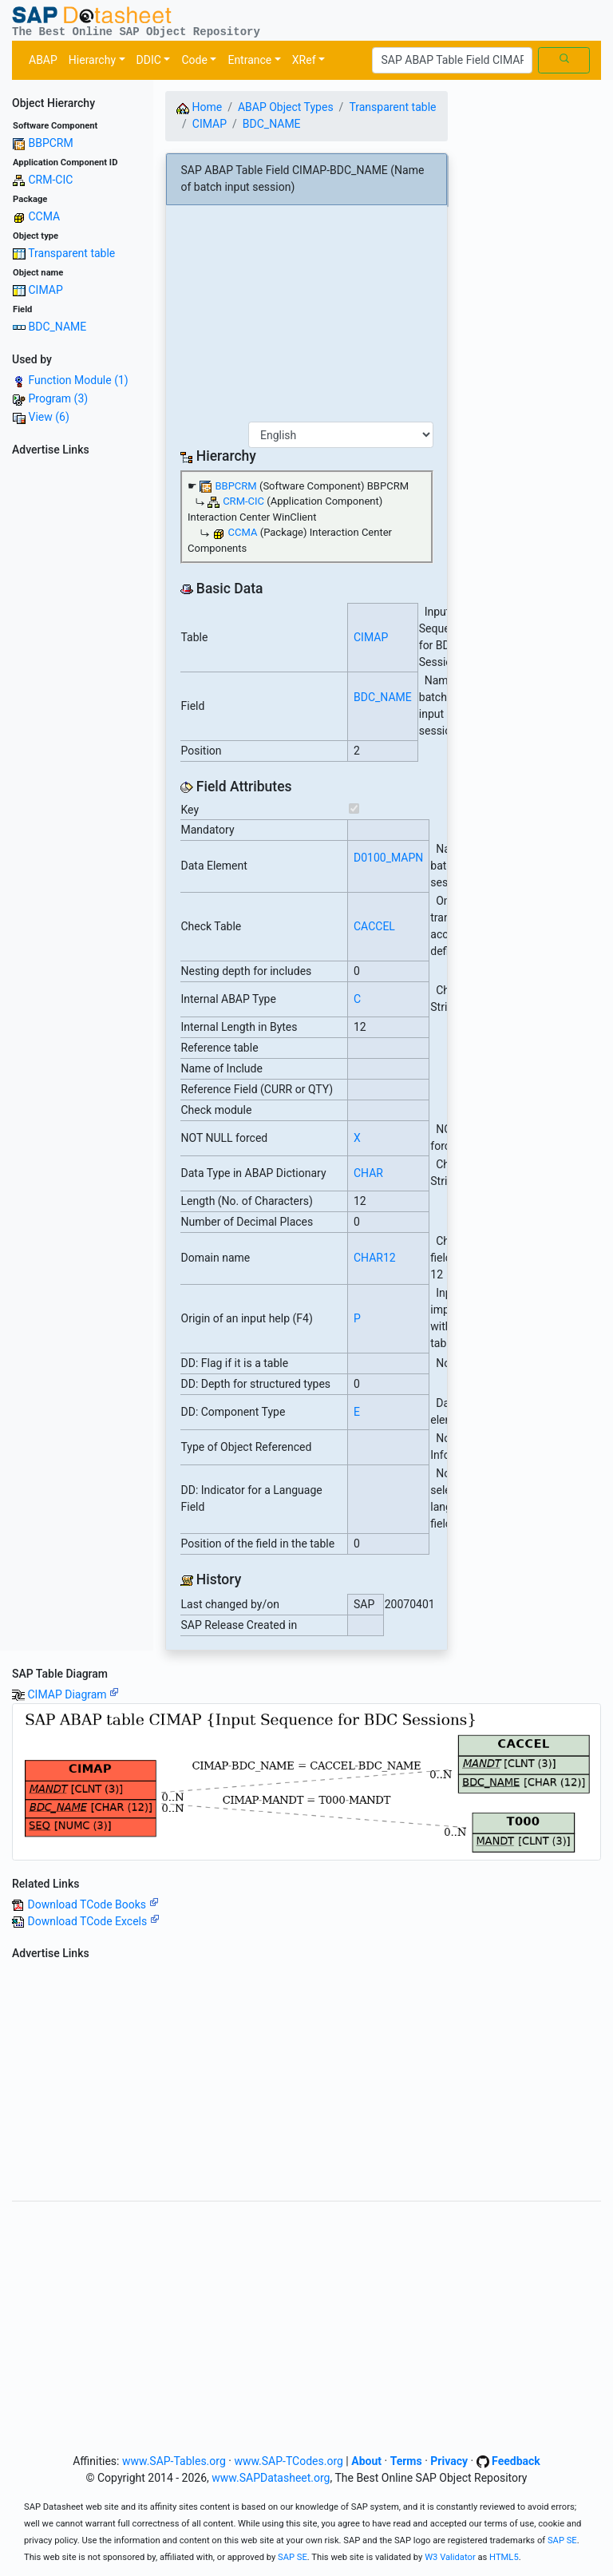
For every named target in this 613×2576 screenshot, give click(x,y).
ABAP (43, 60)
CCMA (44, 216)
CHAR (368, 1173)
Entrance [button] (249, 60)
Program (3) (58, 398)
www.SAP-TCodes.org (288, 2461)
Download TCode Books (92, 1904)
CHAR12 (375, 1257)
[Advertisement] (76, 701)
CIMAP (45, 289)
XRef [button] (304, 60)
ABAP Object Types (286, 107)
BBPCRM (50, 143)
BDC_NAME (57, 326)
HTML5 (504, 2557)
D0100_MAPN (388, 857)
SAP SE (562, 2540)
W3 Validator (450, 2557)
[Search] (452, 60)
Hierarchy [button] (92, 60)
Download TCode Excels (93, 1921)
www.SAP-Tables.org (174, 2461)
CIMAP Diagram (73, 1694)
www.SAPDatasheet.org (271, 2477)
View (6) (48, 416)
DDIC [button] (148, 60)
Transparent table (71, 253)
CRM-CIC (50, 179)
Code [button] (194, 60)
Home (199, 107)
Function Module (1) (78, 380)
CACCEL (374, 926)
